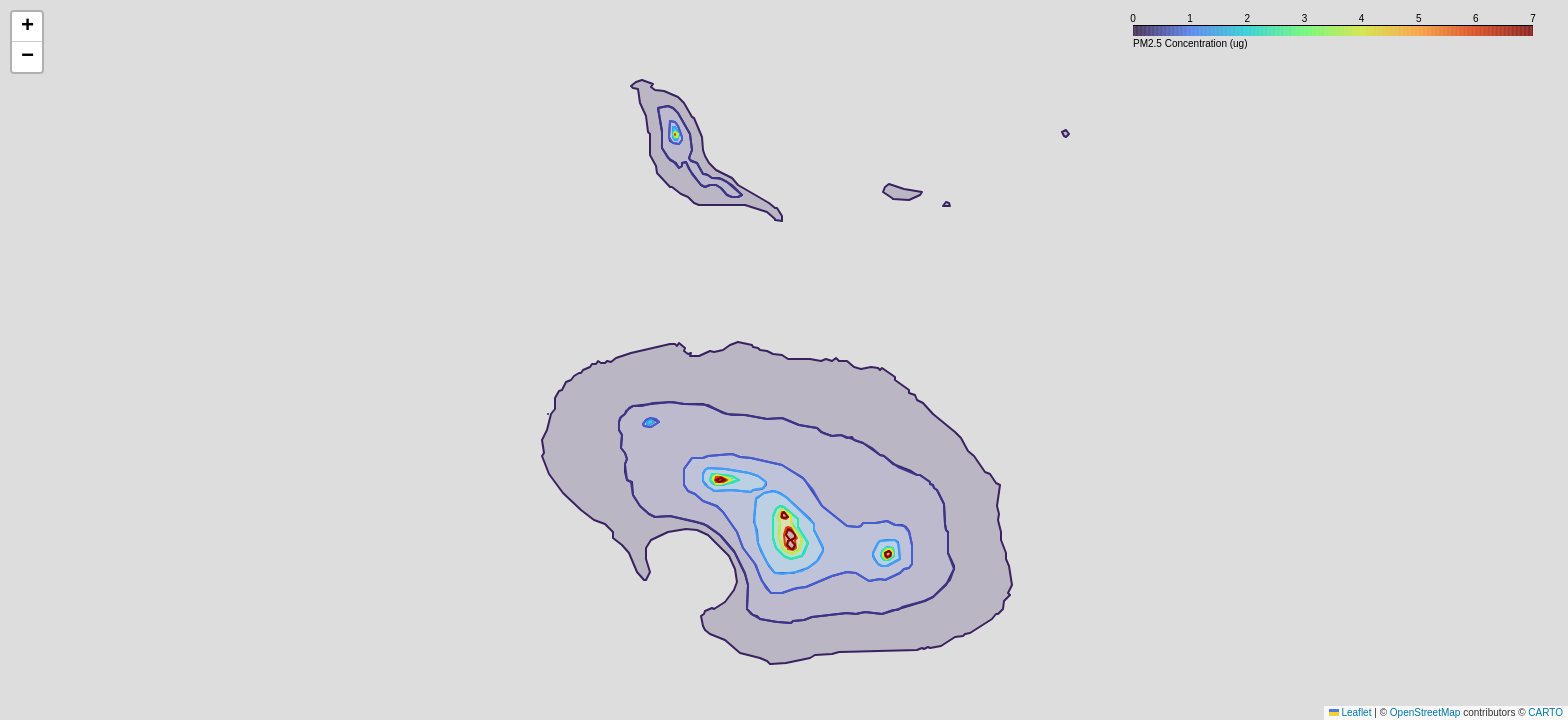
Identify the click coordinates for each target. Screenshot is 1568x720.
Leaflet (1350, 712)
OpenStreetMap (1425, 712)
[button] (27, 27)
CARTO (1545, 712)
